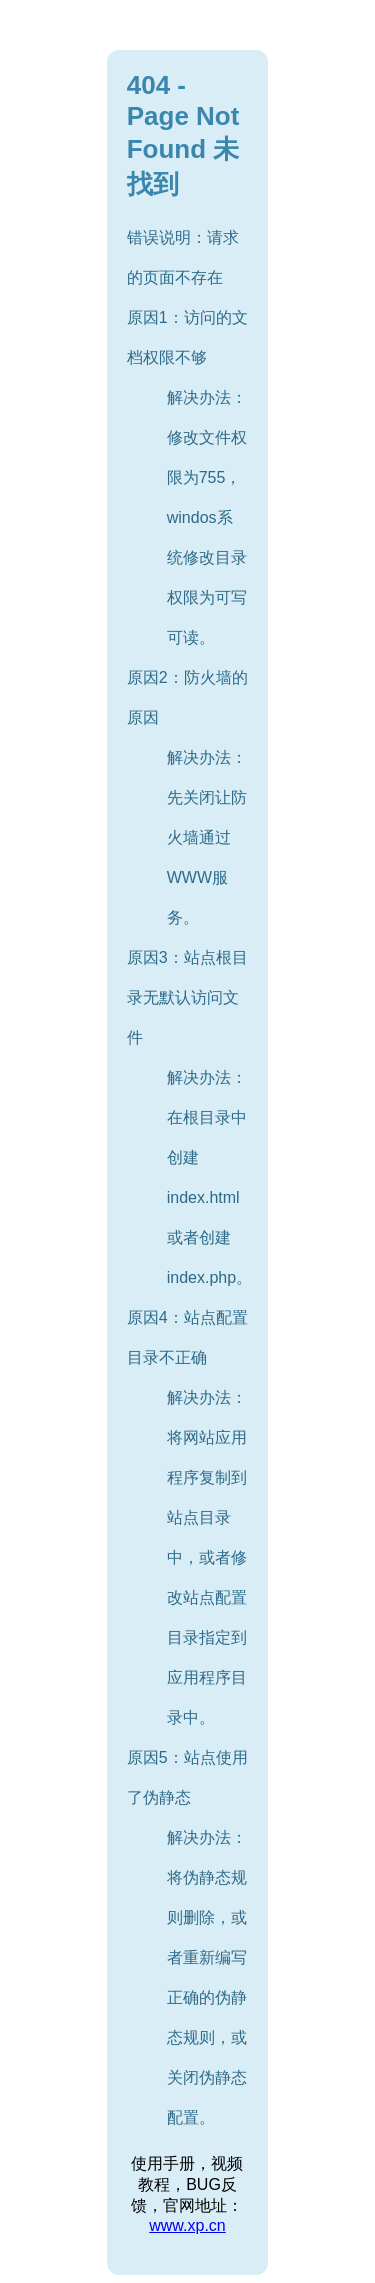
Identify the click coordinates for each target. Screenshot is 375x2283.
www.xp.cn (187, 2225)
